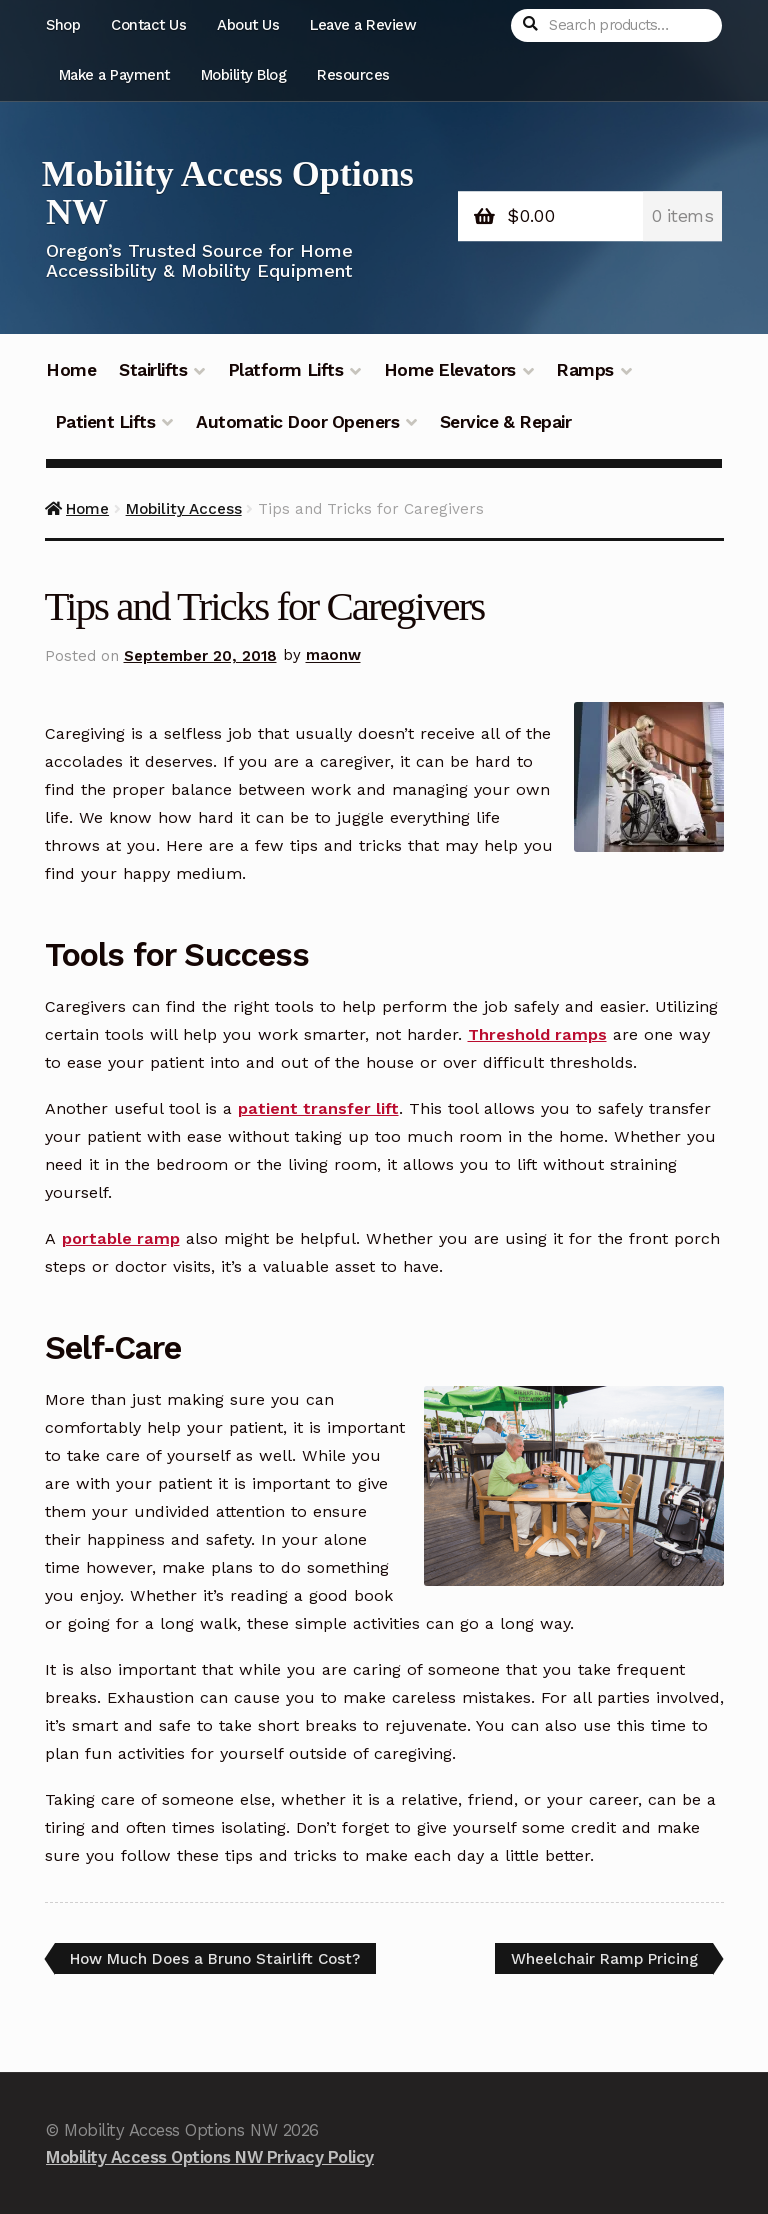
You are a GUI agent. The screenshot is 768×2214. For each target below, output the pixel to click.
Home (71, 370)
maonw (333, 656)
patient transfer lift (318, 1108)
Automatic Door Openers (297, 422)
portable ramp (121, 1238)
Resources (353, 75)
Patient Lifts (105, 422)
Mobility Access (184, 509)
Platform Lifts (285, 370)
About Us (248, 25)
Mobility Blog (244, 75)
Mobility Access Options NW (228, 193)
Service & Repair (505, 422)
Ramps (585, 370)
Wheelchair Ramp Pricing (604, 1962)
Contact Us (148, 25)
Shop (63, 25)
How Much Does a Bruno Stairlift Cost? (214, 1962)
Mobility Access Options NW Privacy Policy (210, 2157)
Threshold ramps (537, 1034)
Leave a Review (363, 25)
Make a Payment (114, 75)
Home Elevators (450, 370)
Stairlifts (153, 370)
